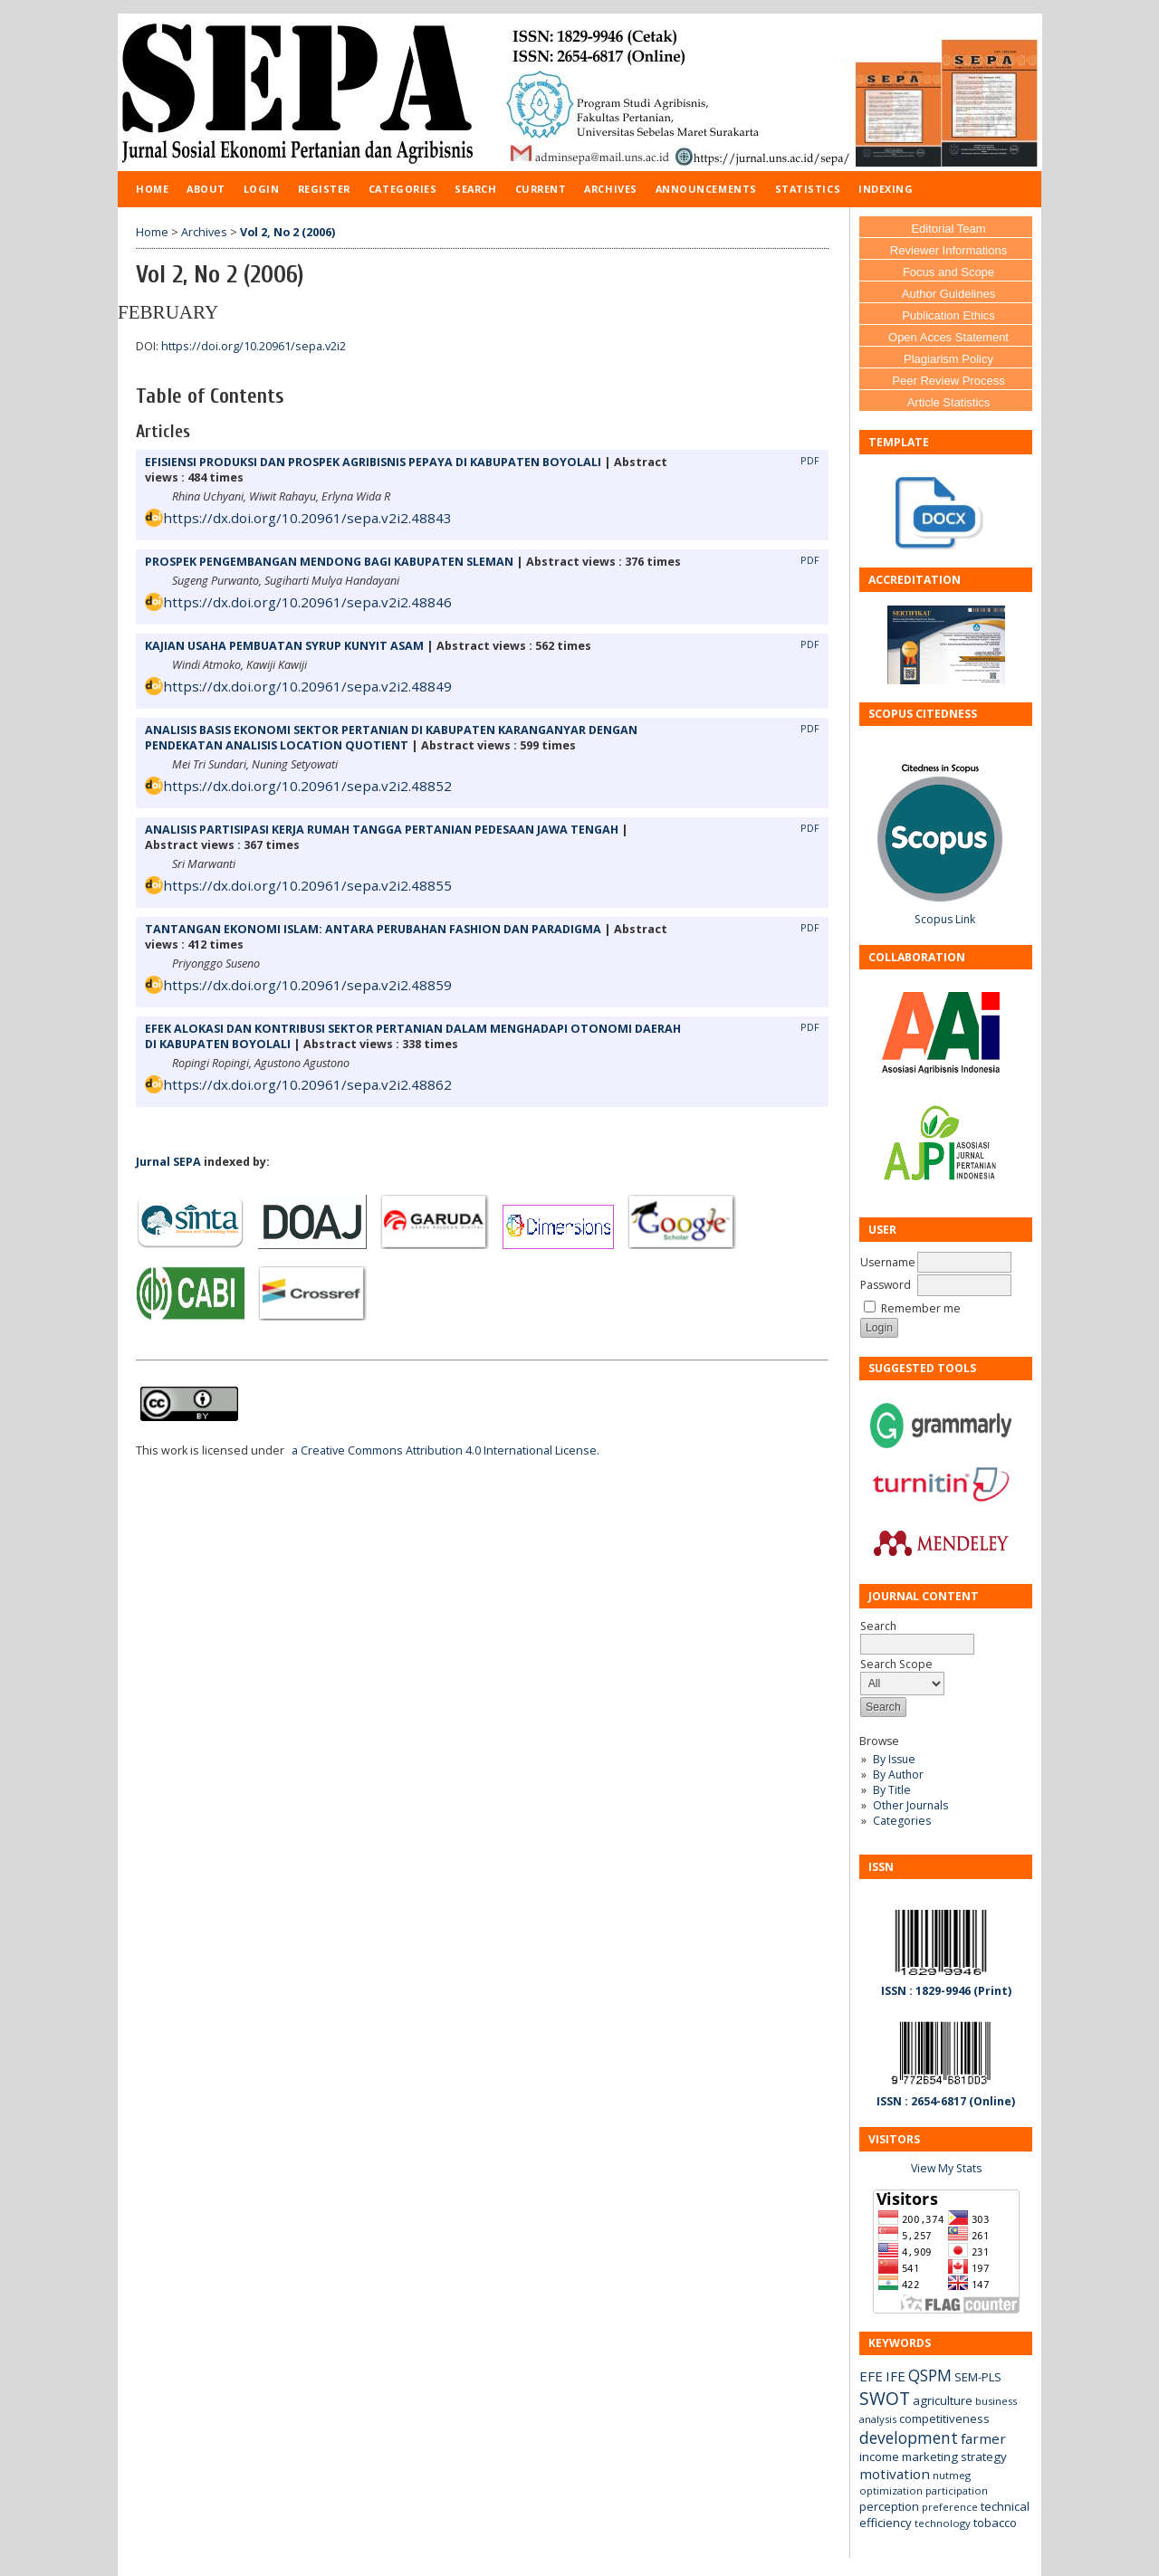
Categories (902, 1820)
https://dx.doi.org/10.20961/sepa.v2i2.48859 (307, 985)
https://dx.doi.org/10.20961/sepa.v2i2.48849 (307, 686)
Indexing (885, 189)
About (206, 189)
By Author (898, 1774)
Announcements (706, 189)
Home (152, 189)
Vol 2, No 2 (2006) (287, 232)
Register (324, 189)
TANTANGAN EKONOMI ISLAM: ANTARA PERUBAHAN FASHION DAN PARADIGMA (373, 929)
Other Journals (910, 1805)
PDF (809, 460)
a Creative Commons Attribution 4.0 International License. (445, 1450)
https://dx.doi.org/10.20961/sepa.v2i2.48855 (307, 885)
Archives (610, 189)
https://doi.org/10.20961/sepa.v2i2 (253, 346)
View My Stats (946, 2168)
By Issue (894, 1759)
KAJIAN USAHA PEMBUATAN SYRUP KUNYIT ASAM (284, 646)
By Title (892, 1790)
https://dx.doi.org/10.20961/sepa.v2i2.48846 (307, 602)
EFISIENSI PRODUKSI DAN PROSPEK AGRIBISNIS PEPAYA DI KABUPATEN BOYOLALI (373, 462)
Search (475, 189)
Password (885, 1285)
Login (262, 189)
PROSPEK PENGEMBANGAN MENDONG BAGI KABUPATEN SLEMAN (329, 561)
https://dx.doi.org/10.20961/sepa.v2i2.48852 (307, 786)
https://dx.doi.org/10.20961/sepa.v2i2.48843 (307, 518)
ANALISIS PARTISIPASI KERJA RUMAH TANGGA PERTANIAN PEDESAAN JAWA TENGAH (381, 829)
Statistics (807, 189)
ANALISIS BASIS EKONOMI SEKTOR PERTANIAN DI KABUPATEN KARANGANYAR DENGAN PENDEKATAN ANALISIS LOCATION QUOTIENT (391, 737)
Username (887, 1262)
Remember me (921, 1308)
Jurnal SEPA (168, 1161)
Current (541, 189)
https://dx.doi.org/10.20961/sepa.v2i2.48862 (307, 1084)
